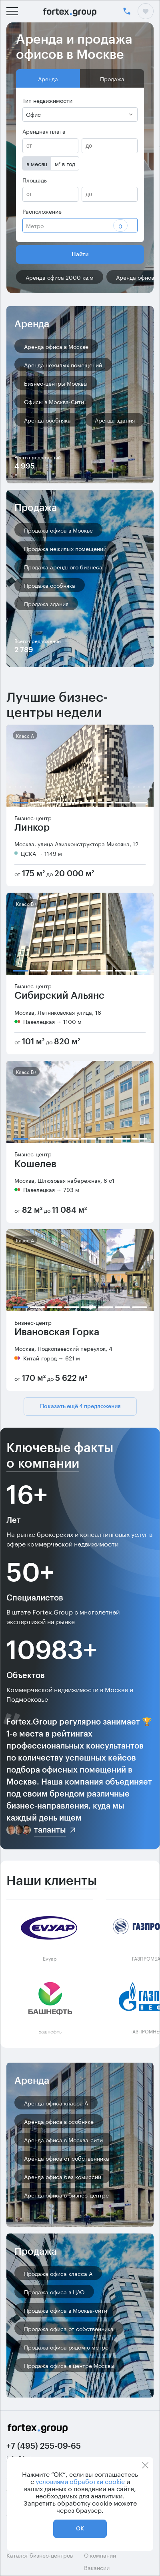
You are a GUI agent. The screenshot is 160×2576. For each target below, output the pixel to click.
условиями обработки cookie (80, 2480)
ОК (80, 2529)
